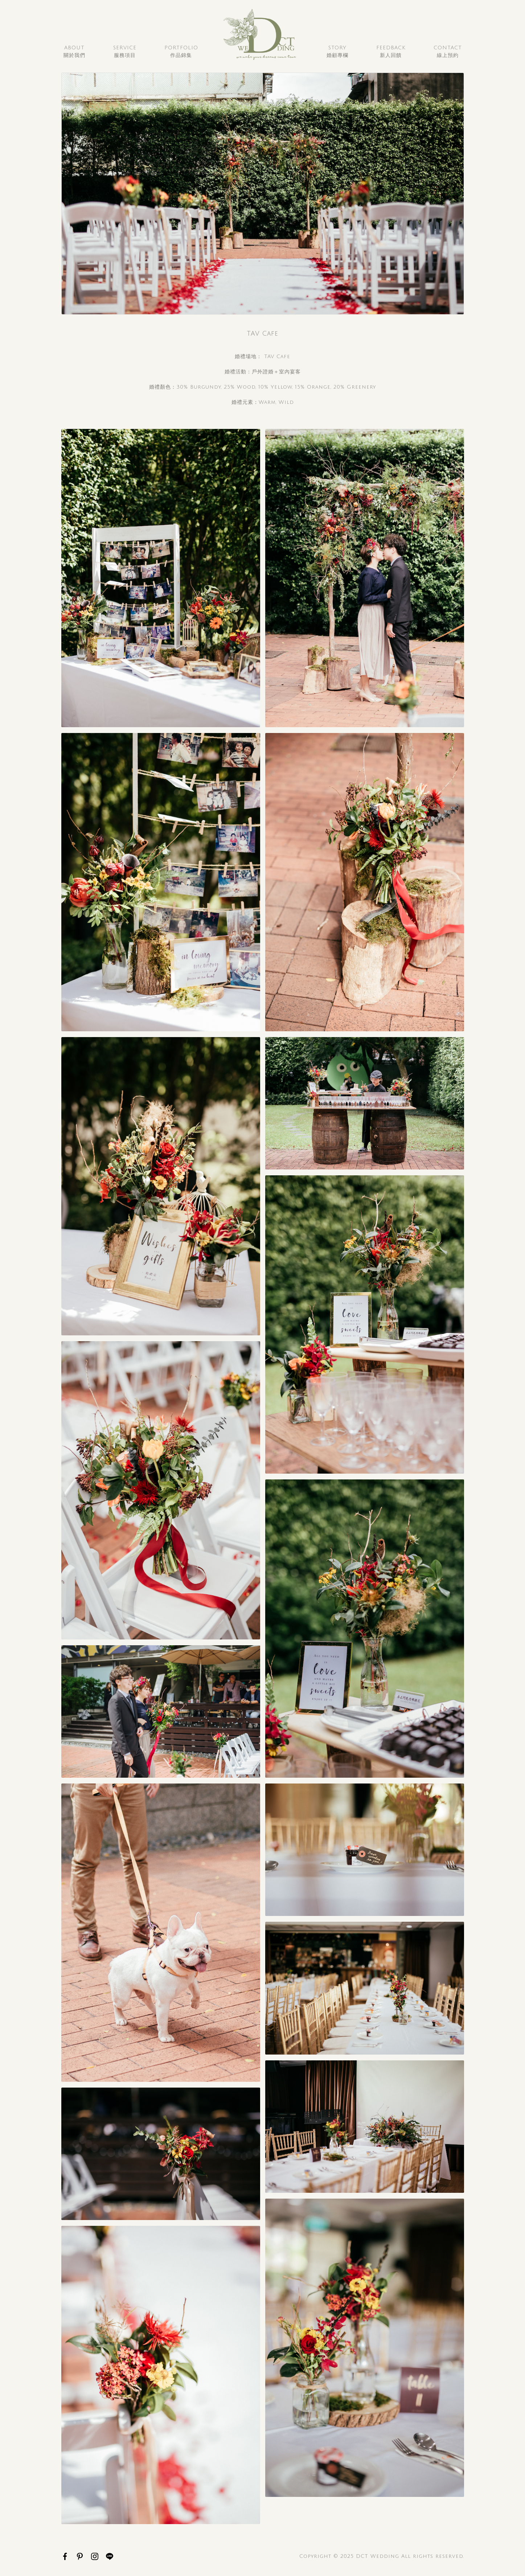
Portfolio (181, 52)
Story (337, 52)
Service (124, 52)
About (74, 52)
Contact (448, 52)
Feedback (391, 52)
